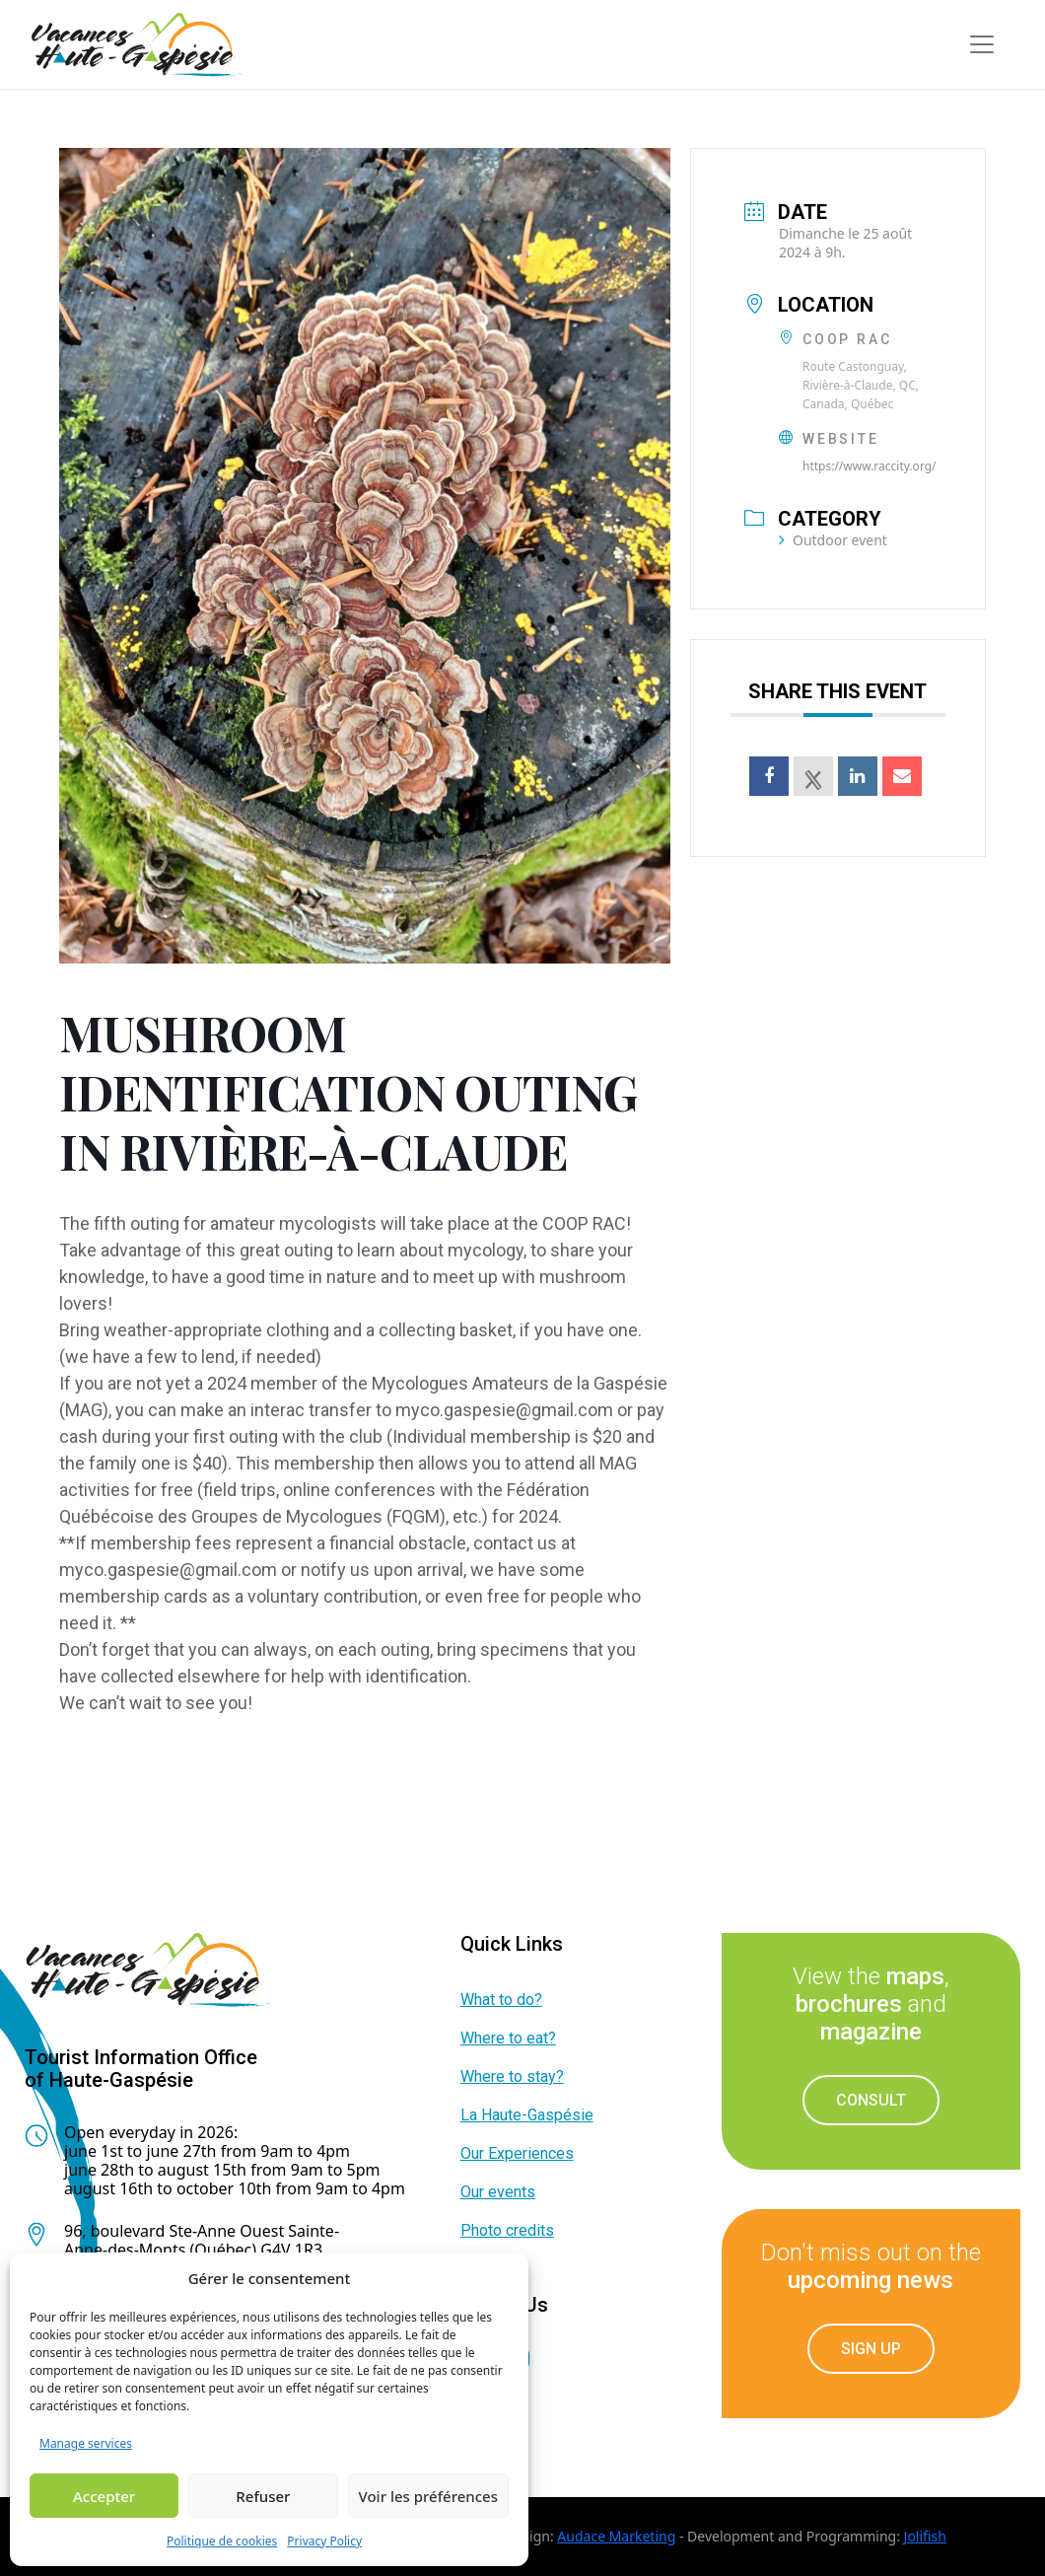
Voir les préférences (428, 2496)
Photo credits (507, 2230)
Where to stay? (512, 2076)
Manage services (85, 2443)
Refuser (263, 2496)
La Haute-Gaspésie (526, 2115)
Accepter (104, 2496)
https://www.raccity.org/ (869, 466)
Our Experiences (517, 2153)
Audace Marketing (616, 2536)
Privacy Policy (324, 2541)
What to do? (501, 1999)
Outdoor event (833, 540)
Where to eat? (508, 2038)
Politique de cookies (222, 2541)
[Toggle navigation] (982, 44)
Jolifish (925, 2536)
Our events (497, 2191)
